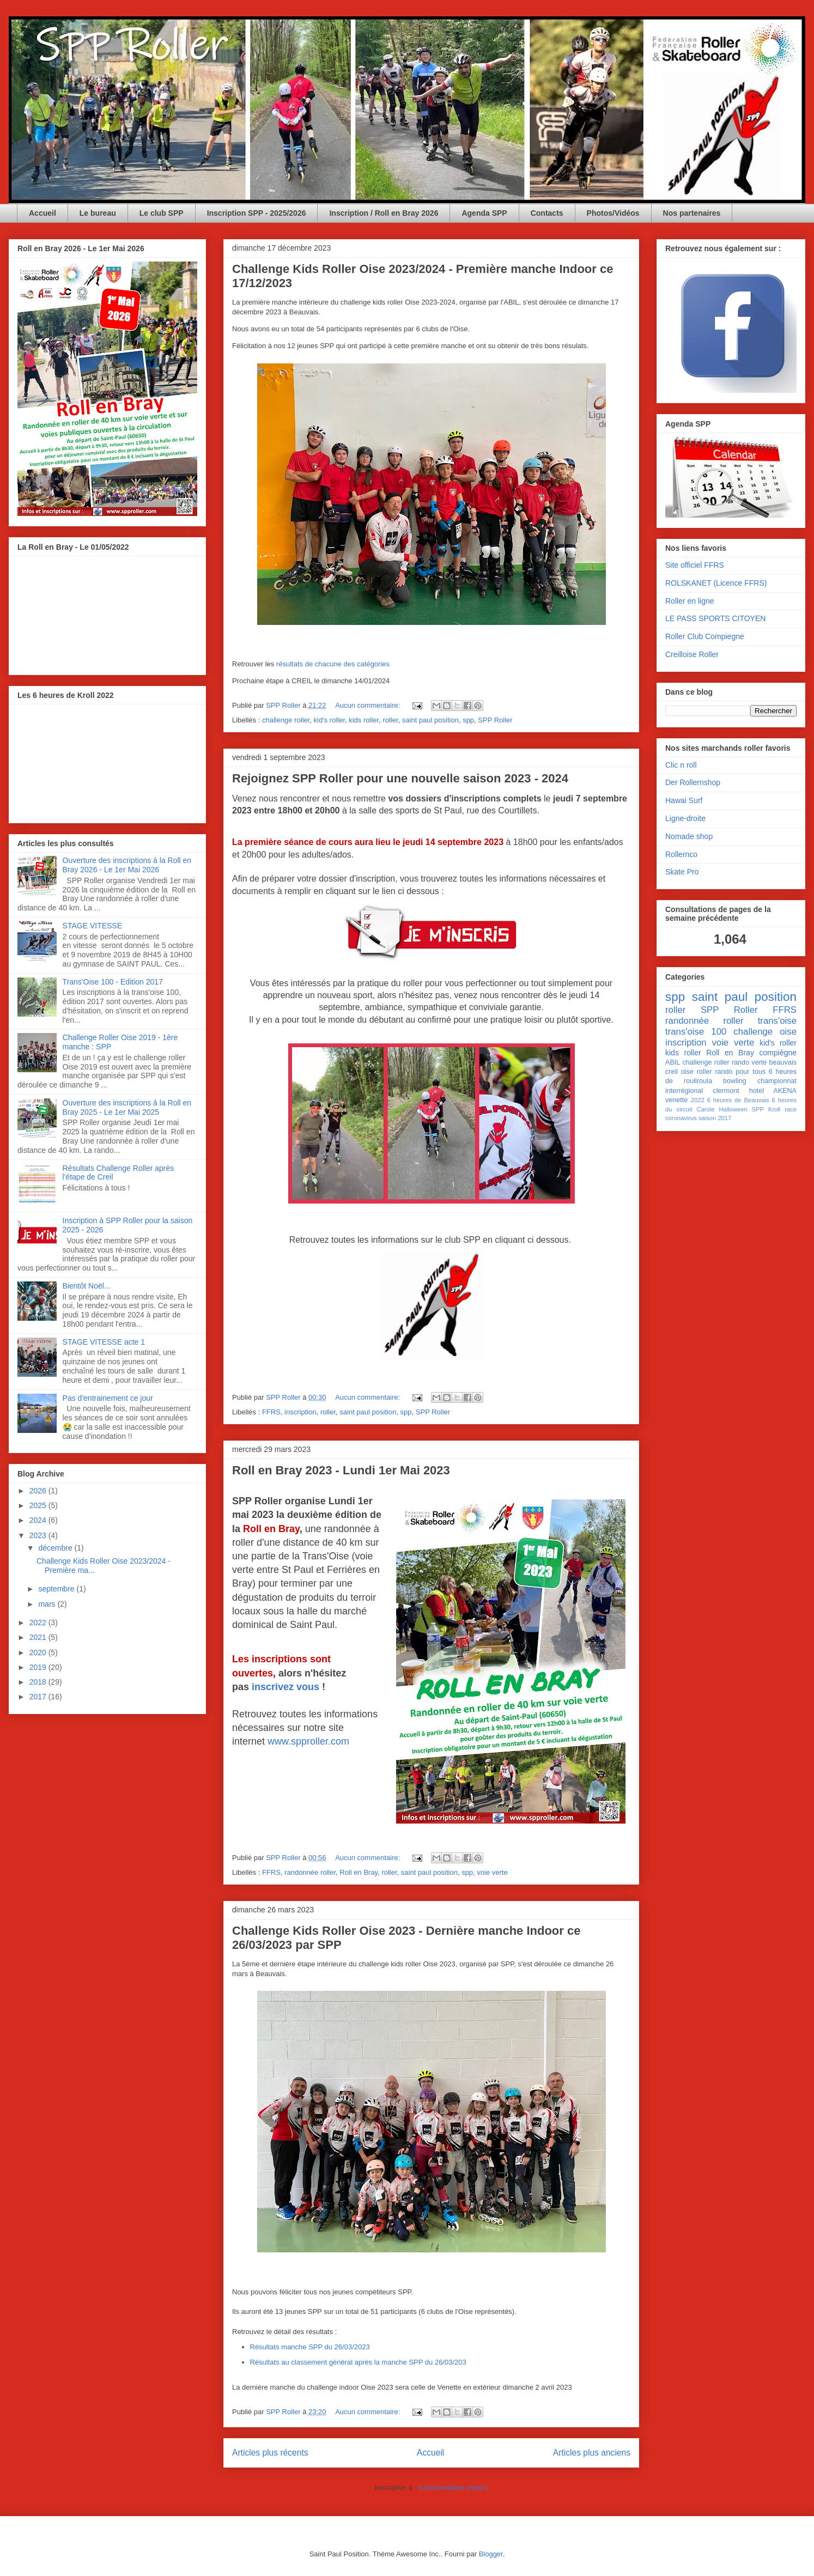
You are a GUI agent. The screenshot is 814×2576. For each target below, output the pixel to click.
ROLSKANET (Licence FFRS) (716, 583)
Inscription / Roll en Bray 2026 (383, 213)
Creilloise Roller (692, 654)
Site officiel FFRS (694, 565)
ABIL (672, 1062)
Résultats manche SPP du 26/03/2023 (310, 2347)
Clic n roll (681, 765)
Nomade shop (689, 836)
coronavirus (681, 1118)
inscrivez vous (285, 1686)
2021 (38, 1637)
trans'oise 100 (695, 1031)
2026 (38, 1490)
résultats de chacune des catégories (333, 664)
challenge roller (285, 720)
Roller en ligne (689, 601)
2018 (38, 1682)
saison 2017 (714, 1118)
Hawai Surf (683, 800)
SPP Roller (495, 720)
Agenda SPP (484, 213)
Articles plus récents (270, 2452)
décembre (56, 1548)
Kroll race (782, 1109)
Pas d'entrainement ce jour (108, 1398)
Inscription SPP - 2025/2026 (256, 213)
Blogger (491, 2554)
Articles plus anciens (591, 2452)
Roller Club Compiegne (704, 636)
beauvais (783, 1062)
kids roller (364, 720)
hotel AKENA (773, 1091)
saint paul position (430, 720)
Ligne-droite (685, 818)
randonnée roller (310, 1872)
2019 (38, 1667)
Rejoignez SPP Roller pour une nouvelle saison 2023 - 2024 (400, 778)
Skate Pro (681, 871)
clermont (726, 1091)
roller (390, 720)
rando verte (749, 1062)
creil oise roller (688, 1072)
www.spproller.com (308, 1741)
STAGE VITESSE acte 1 (104, 1342)
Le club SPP (161, 213)
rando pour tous (740, 1072)
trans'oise (777, 1021)
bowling (734, 1081)
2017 (38, 1696)
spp (468, 720)
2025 (38, 1505)
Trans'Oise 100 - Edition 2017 (113, 981)
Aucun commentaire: (368, 705)
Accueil (42, 213)
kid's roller (329, 720)
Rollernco (681, 854)
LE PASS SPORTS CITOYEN (715, 618)
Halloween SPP (741, 1109)
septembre (57, 1588)
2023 (38, 1535)
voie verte (492, 1872)
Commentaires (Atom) (453, 2487)
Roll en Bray (358, 1872)
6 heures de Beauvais (738, 1100)
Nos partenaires (692, 213)
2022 (38, 1622)
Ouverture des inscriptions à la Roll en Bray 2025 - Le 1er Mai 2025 (127, 1107)
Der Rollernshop (692, 782)
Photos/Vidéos (613, 213)
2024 (38, 1520)
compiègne (778, 1052)
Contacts (547, 213)
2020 (38, 1652)
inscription (300, 1412)
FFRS (271, 1412)
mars (47, 1604)
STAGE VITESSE (92, 925)
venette (676, 1100)
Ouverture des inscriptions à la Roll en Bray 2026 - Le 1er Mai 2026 (127, 865)
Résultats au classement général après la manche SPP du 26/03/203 (358, 2362)
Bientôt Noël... (87, 1285)
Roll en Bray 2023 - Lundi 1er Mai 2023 (341, 1470)
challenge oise (765, 1031)
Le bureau (98, 213)
